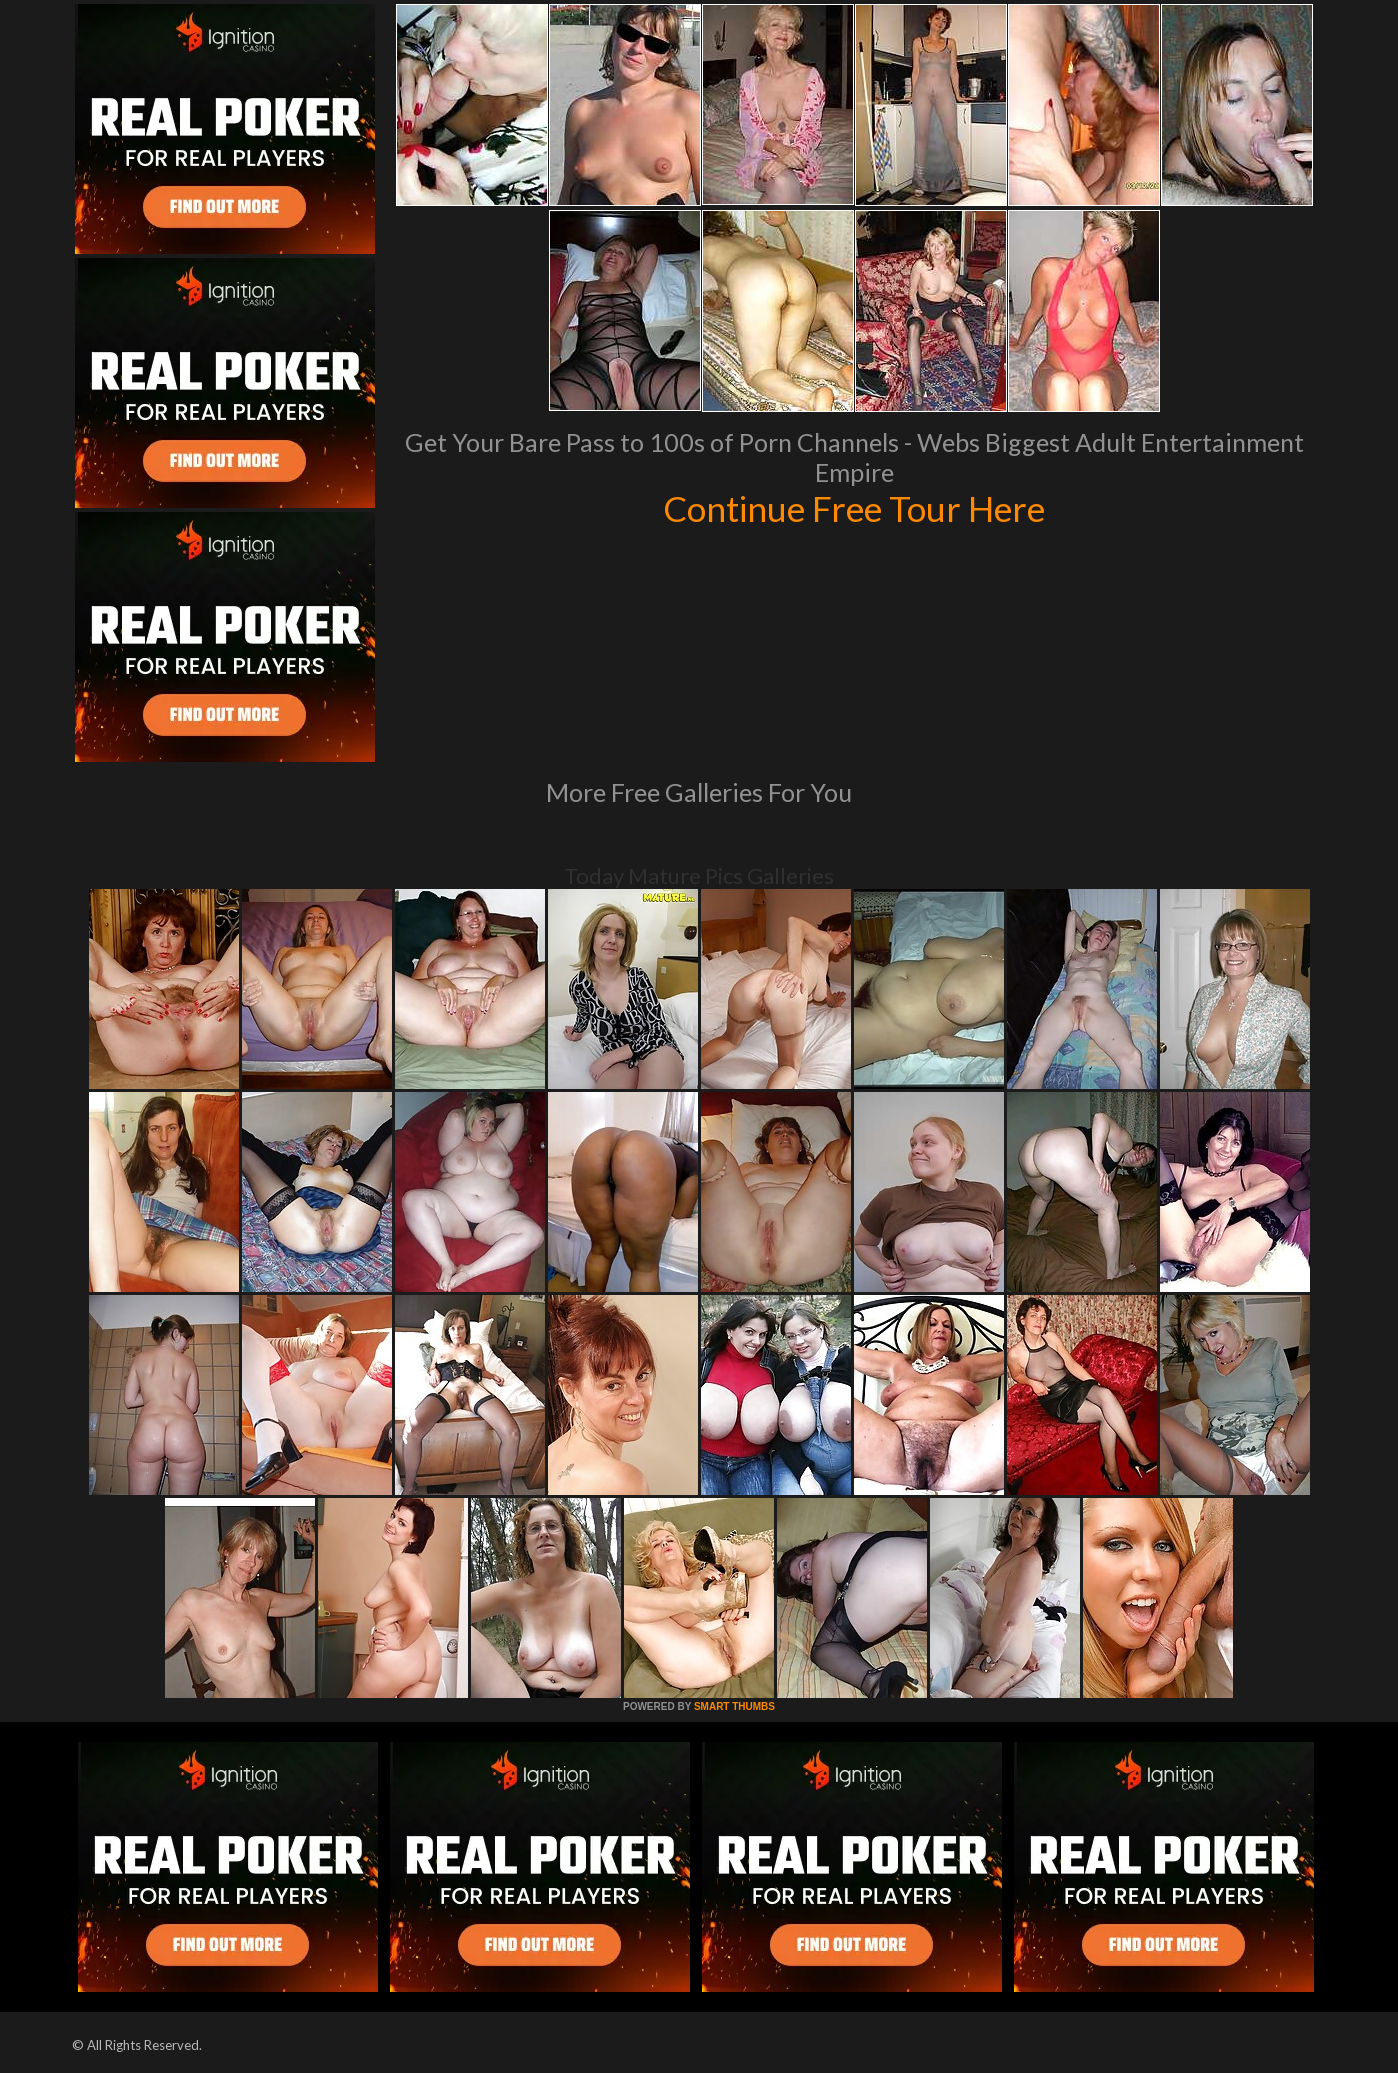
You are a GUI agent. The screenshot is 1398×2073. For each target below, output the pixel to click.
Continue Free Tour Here (854, 508)
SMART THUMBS (734, 1706)
